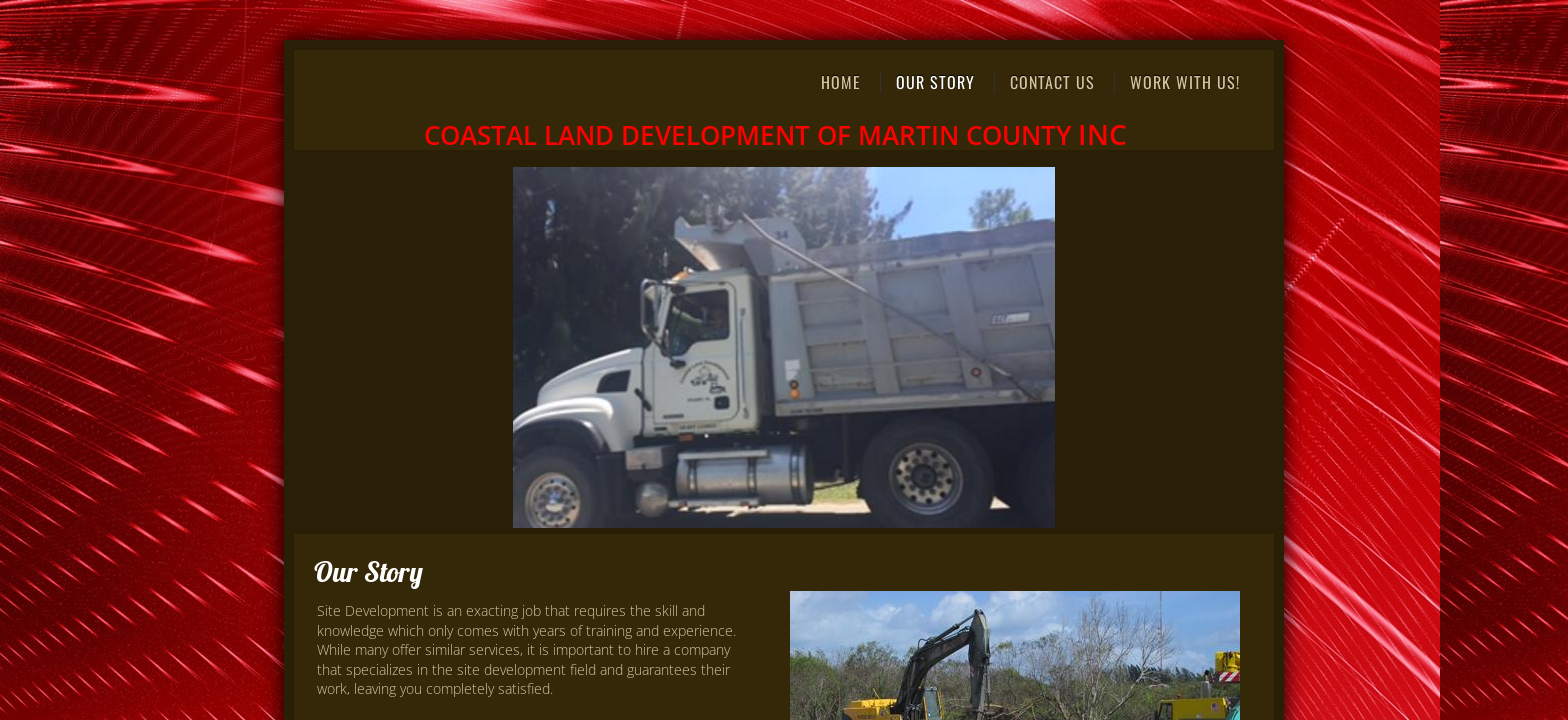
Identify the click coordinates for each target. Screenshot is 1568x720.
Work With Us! (1185, 82)
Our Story (935, 82)
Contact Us (1052, 82)
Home (841, 82)
